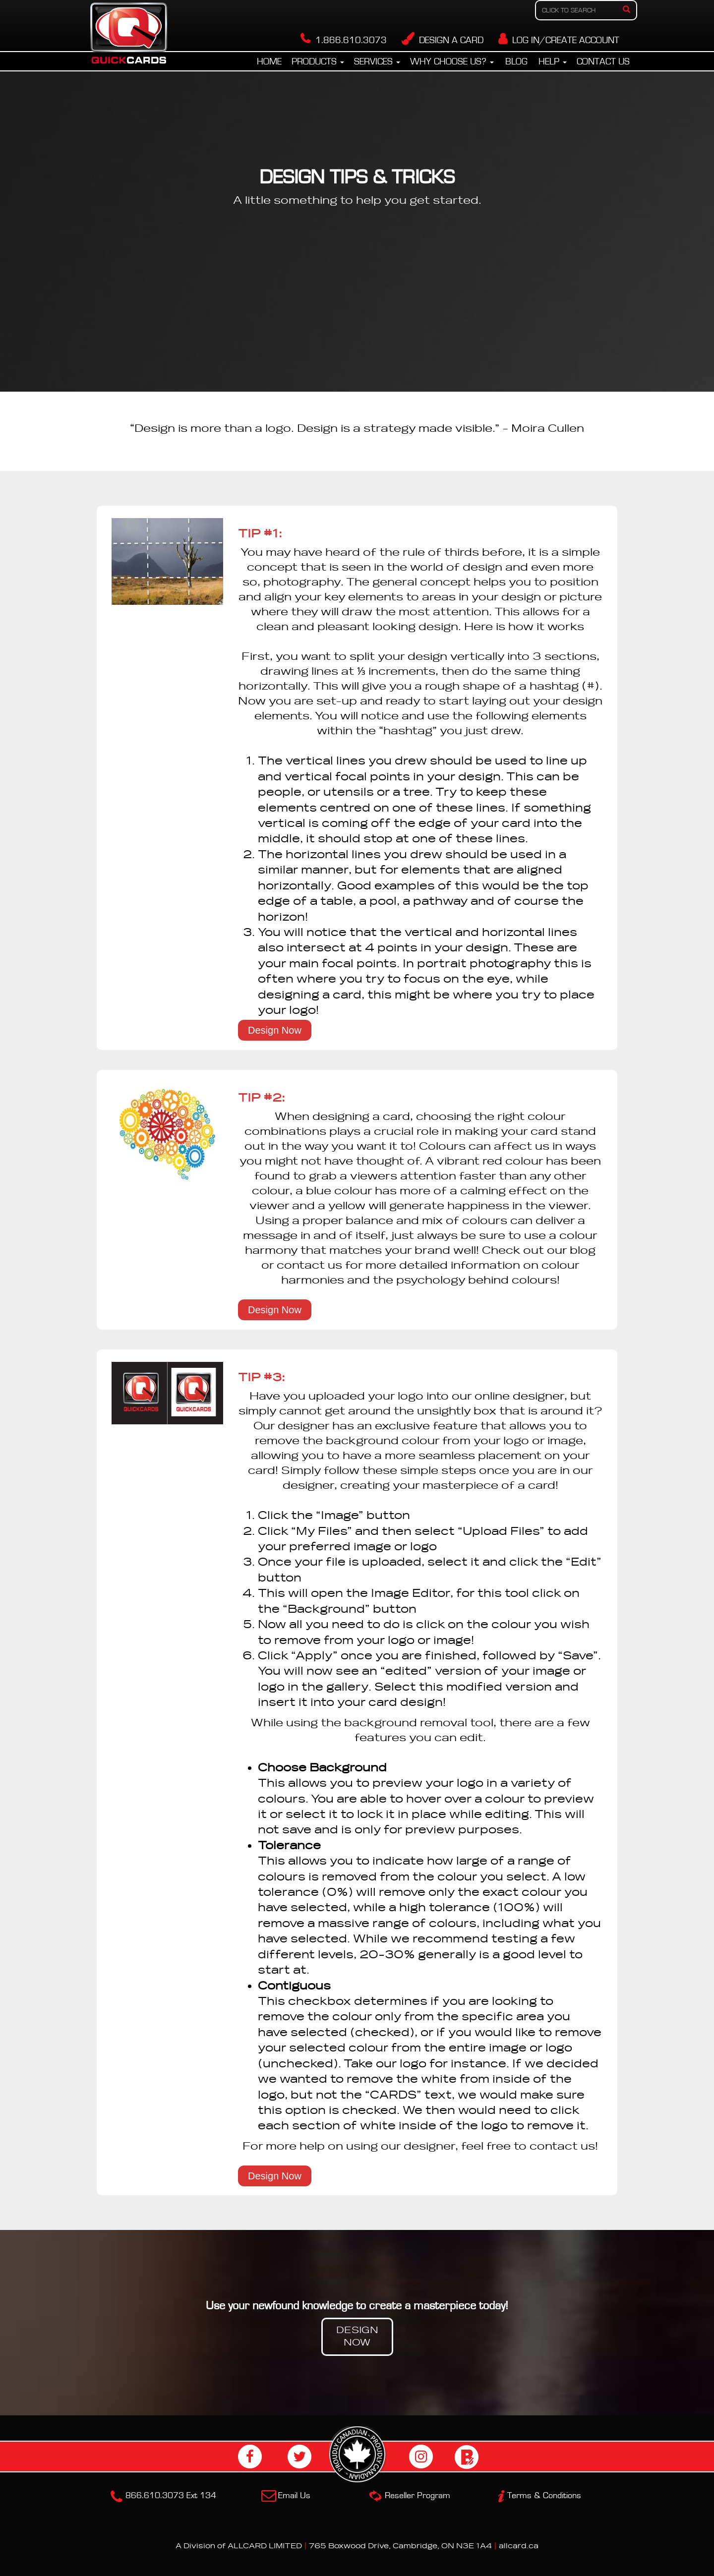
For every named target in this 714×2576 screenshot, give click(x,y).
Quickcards (129, 36)
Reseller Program (417, 2495)
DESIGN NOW (357, 2336)
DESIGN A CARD (442, 40)
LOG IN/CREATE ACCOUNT (558, 40)
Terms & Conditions (544, 2495)
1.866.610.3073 (343, 40)
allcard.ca (518, 2546)
